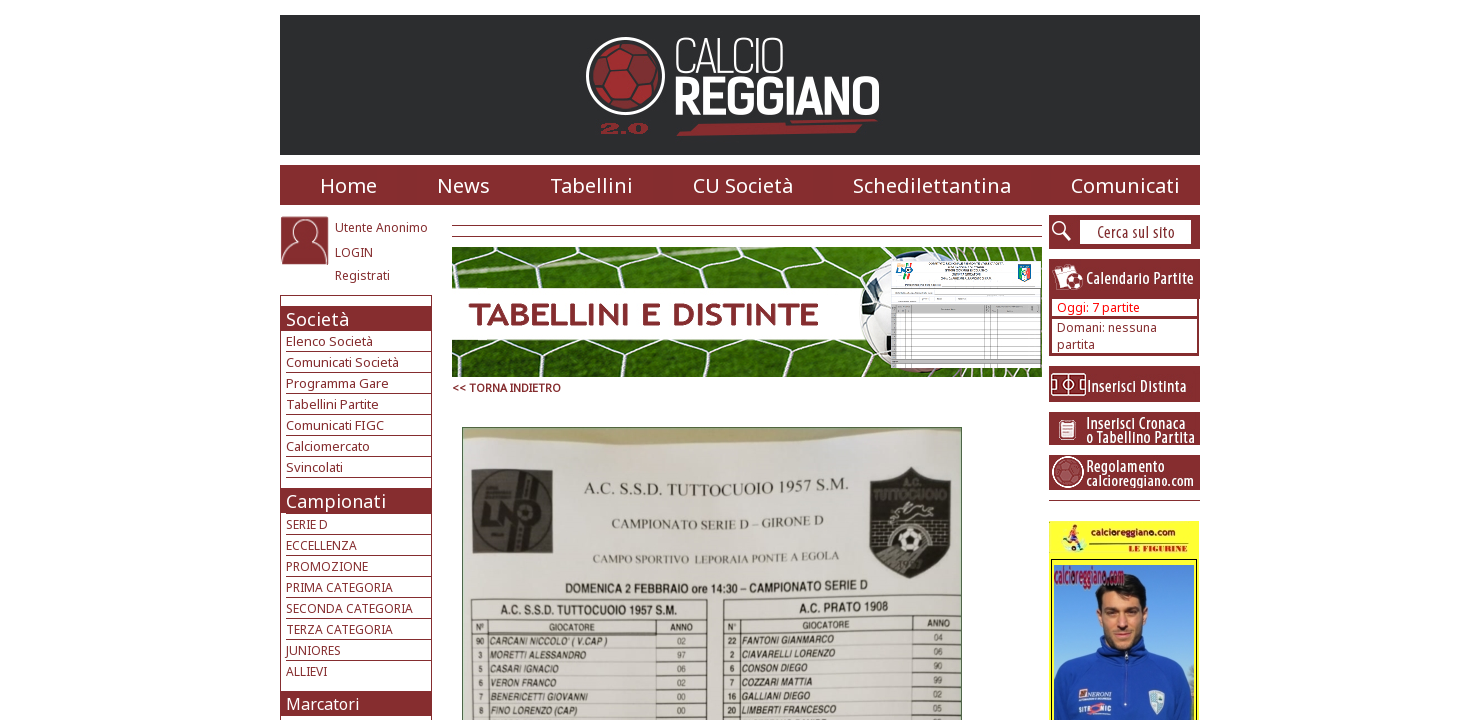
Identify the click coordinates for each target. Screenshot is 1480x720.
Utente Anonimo (381, 227)
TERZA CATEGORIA (339, 629)
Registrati (362, 275)
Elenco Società (329, 341)
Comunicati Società (342, 362)
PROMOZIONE (327, 566)
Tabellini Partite (332, 404)
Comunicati (1125, 185)
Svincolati (314, 467)
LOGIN (354, 252)
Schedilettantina (932, 185)
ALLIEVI (306, 671)
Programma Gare (337, 383)
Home (348, 185)
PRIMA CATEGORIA (339, 587)
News (463, 185)
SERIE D (307, 524)
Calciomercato (328, 446)
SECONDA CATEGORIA (349, 608)
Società (317, 319)
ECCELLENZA (321, 545)
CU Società (743, 185)
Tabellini (591, 185)
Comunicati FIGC (335, 425)
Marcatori (323, 704)
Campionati (336, 501)
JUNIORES (313, 650)
